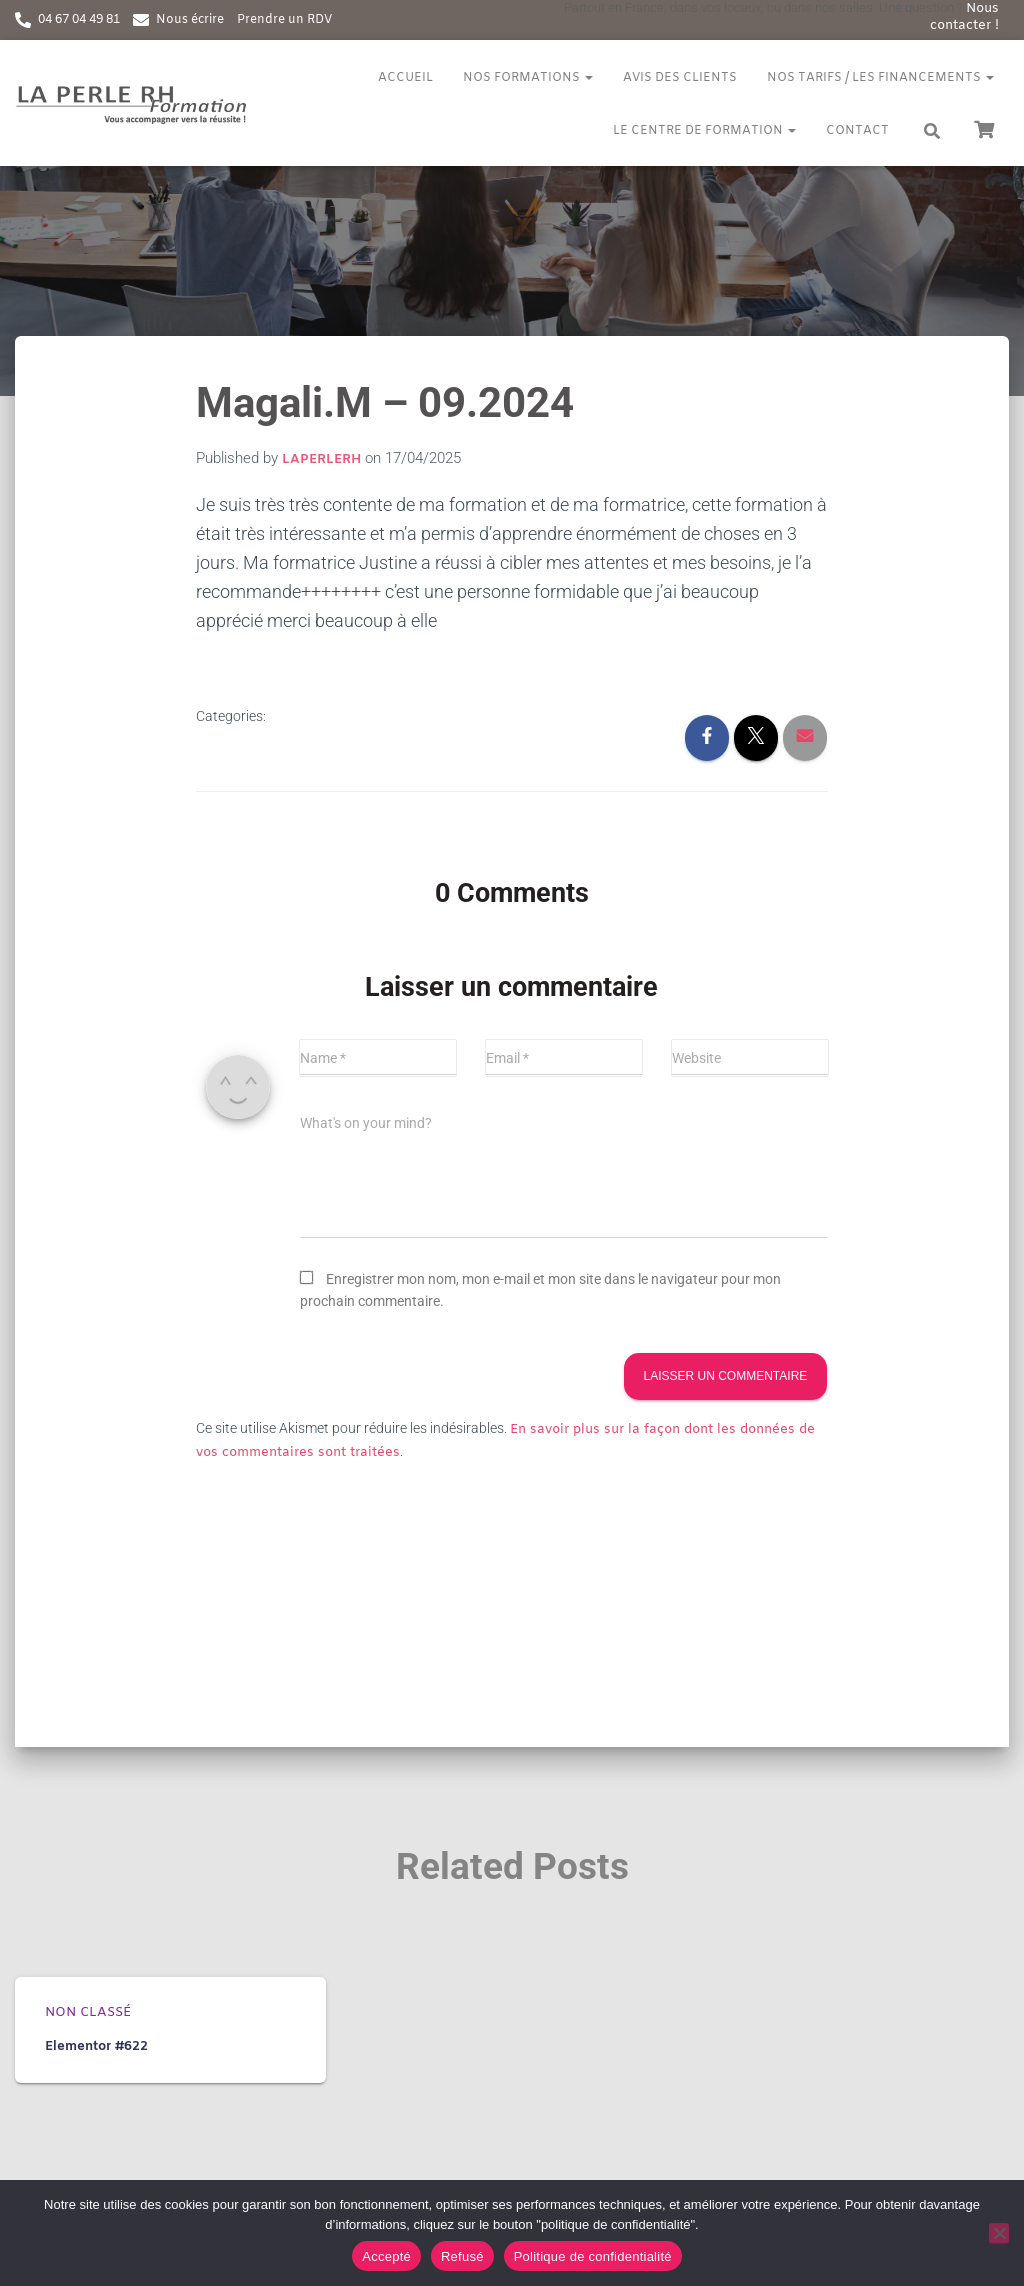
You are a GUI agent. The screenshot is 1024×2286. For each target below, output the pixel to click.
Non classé (88, 2012)
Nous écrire (190, 20)
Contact (857, 131)
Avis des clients (680, 78)
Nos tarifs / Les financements (880, 78)
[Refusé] (999, 2233)
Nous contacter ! (964, 17)
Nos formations (528, 78)
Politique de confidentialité (593, 2256)
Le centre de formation (704, 131)
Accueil (405, 78)
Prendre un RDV (284, 20)
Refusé (462, 2256)
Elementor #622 (96, 2046)
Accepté (386, 2256)
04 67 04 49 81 (79, 20)
